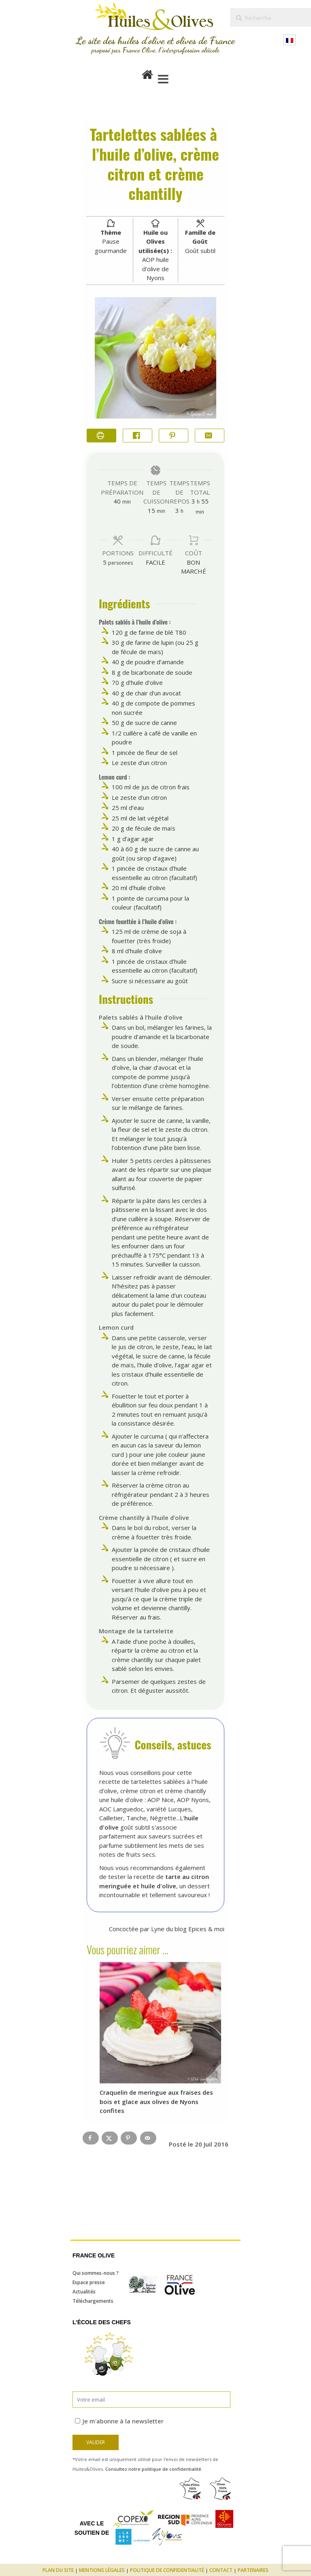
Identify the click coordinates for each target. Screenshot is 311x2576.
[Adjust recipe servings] (105, 562)
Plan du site (58, 2570)
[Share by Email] (209, 436)
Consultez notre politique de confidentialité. (153, 2469)
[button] (173, 436)
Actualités (84, 2291)
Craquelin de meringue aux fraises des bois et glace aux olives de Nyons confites (156, 2101)
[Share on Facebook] (137, 436)
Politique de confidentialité (167, 2570)
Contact (220, 2570)
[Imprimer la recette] (101, 436)
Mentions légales (102, 2570)
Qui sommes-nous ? (95, 2273)
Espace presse (88, 2282)
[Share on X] (110, 2138)
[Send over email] (148, 2138)
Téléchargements (92, 2301)
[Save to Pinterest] (129, 2138)
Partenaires (253, 2570)
